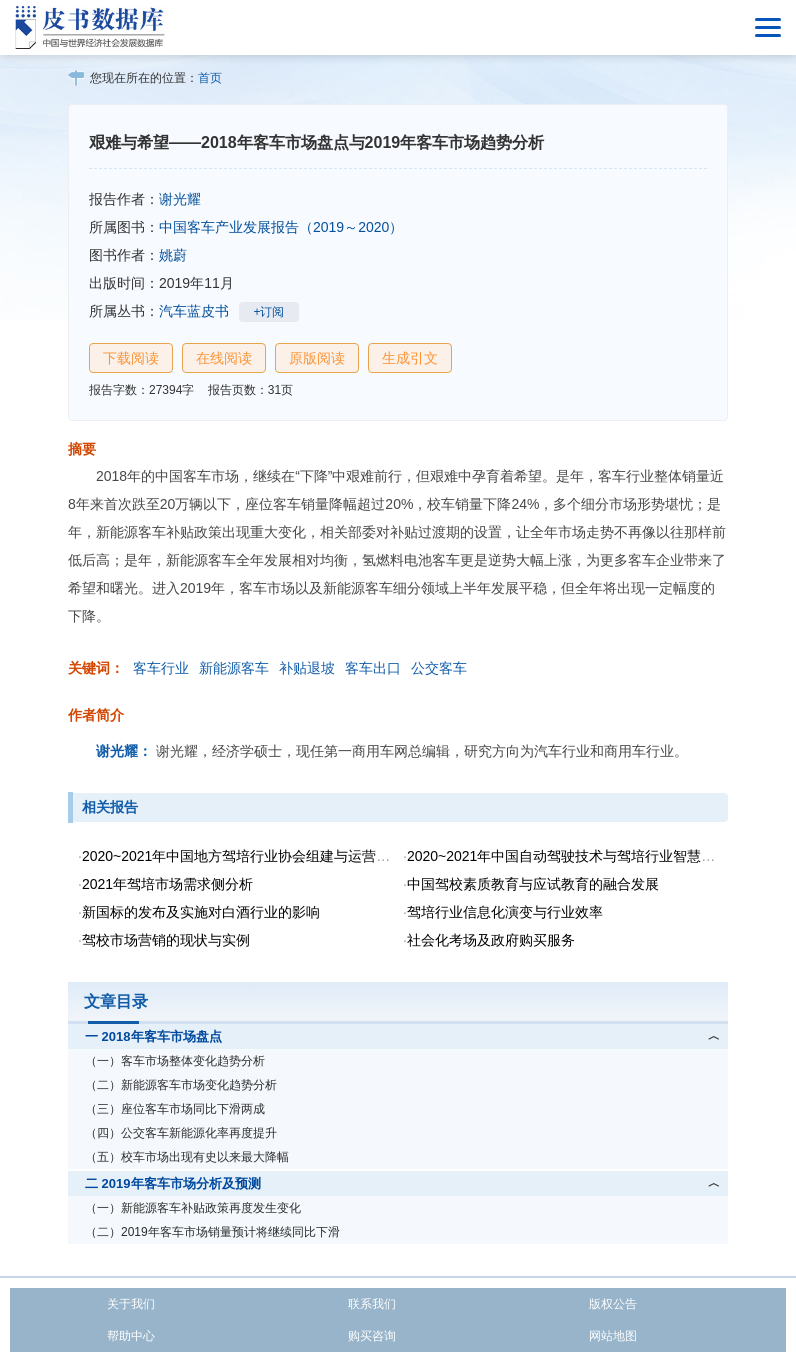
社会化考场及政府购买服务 (491, 940)
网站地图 (613, 1336)
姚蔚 (173, 255)
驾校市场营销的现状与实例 (166, 940)
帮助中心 (131, 1336)
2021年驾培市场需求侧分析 (167, 884)
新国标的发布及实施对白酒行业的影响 (201, 912)
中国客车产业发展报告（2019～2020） (281, 227)
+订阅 (268, 312)
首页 (210, 78)
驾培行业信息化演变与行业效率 (505, 912)
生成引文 (410, 358)
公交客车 (439, 668)
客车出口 (373, 668)
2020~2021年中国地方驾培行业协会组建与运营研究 (243, 856)
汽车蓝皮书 (194, 311)
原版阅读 (317, 358)
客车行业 (161, 668)
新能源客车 (234, 668)
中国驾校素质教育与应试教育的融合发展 (533, 884)
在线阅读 (224, 358)
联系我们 (372, 1304)
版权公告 (613, 1304)
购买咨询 (372, 1336)
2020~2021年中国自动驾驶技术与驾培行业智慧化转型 (575, 856)
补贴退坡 (307, 668)
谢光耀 (180, 199)
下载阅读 (131, 358)
